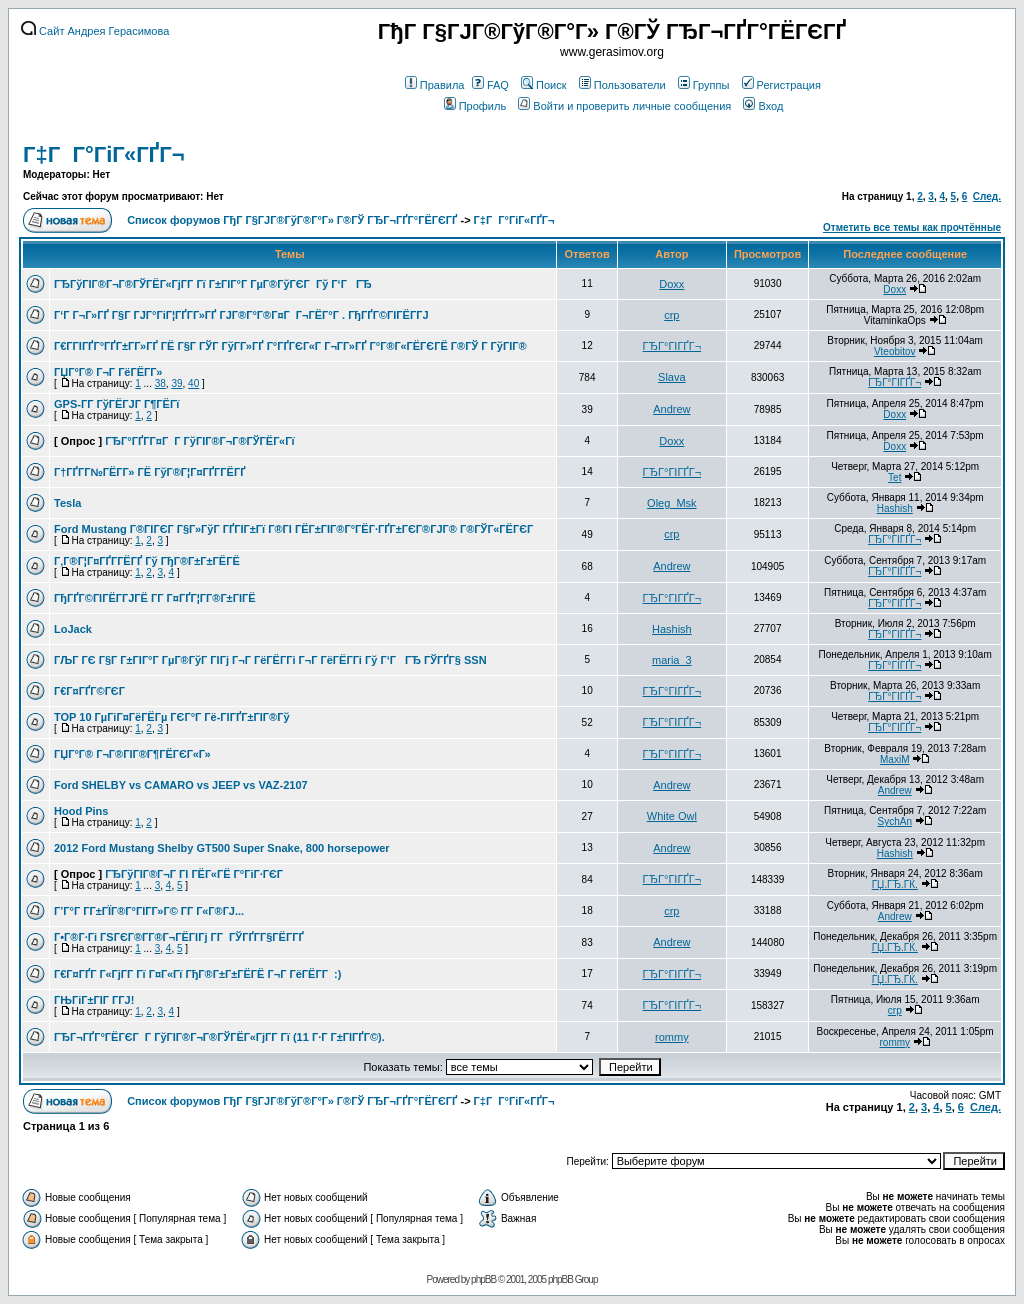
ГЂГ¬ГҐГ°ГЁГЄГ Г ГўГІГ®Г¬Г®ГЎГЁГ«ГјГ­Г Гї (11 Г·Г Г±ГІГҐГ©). (219, 1037)
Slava (672, 377)
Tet (894, 477)
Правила (435, 85)
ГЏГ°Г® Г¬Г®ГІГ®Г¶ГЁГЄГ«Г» (132, 754)
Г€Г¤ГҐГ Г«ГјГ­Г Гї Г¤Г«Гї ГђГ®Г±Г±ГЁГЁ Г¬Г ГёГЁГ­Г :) (197, 974)
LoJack (73, 629)
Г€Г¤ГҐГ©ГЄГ (91, 691)
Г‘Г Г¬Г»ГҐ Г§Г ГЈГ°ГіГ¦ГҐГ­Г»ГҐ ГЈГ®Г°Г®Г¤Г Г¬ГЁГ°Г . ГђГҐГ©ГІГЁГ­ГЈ (241, 315)
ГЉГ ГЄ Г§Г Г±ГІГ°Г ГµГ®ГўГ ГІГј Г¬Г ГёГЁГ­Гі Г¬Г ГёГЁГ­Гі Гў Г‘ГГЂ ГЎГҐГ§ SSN (270, 660)
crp (671, 315)
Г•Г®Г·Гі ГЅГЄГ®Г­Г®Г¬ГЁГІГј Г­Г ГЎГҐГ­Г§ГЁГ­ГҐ (179, 937)
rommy (672, 1037)
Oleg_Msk (672, 503)
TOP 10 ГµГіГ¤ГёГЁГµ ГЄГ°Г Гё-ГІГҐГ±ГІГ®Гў (172, 717)
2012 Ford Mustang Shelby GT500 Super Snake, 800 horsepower (222, 848)
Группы (704, 85)
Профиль (475, 106)
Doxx (671, 284)
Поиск (543, 85)
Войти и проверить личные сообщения (624, 106)
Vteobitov (895, 351)
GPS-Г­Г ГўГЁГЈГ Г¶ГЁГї (116, 404)
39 (176, 383)
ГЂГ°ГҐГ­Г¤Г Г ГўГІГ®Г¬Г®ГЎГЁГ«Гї (199, 441)
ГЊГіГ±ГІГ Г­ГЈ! (94, 1000)
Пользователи (622, 85)
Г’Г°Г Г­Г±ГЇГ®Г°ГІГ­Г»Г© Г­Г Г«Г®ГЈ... (149, 911)
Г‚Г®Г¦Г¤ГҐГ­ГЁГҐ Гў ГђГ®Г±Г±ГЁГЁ (147, 561)
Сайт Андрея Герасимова (95, 31)
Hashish (895, 508)
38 (160, 383)
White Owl (672, 816)
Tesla (67, 503)
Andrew (671, 409)
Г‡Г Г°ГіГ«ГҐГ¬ (104, 154)
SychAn (895, 821)
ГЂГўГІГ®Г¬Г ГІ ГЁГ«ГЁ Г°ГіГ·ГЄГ (195, 874)
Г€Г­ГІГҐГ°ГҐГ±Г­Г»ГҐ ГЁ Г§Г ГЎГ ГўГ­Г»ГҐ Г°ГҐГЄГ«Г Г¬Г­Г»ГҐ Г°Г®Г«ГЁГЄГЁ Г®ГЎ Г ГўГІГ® (290, 346)
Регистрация (781, 85)
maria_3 (672, 660)
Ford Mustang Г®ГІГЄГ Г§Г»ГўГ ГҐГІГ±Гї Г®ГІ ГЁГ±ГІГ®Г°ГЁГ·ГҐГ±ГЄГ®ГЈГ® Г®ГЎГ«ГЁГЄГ (295, 529)
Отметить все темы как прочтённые (912, 227)
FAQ (490, 85)
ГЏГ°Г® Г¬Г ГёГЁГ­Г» (108, 372)
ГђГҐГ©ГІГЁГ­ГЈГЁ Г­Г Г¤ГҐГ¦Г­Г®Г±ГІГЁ (155, 598)
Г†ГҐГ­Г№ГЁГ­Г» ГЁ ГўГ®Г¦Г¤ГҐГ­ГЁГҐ (150, 472)
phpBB (483, 1279)
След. (987, 196)
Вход (763, 106)
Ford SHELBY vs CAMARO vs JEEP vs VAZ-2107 (181, 785)
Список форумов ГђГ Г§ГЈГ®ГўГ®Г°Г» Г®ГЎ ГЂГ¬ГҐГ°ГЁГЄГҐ (292, 220)
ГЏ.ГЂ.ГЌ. (895, 884)
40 (193, 383)
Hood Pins (81, 811)
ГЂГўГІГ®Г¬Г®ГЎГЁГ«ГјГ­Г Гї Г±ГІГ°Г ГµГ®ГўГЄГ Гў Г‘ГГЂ (213, 284)
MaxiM (894, 759)
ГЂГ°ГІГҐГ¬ (672, 346)
